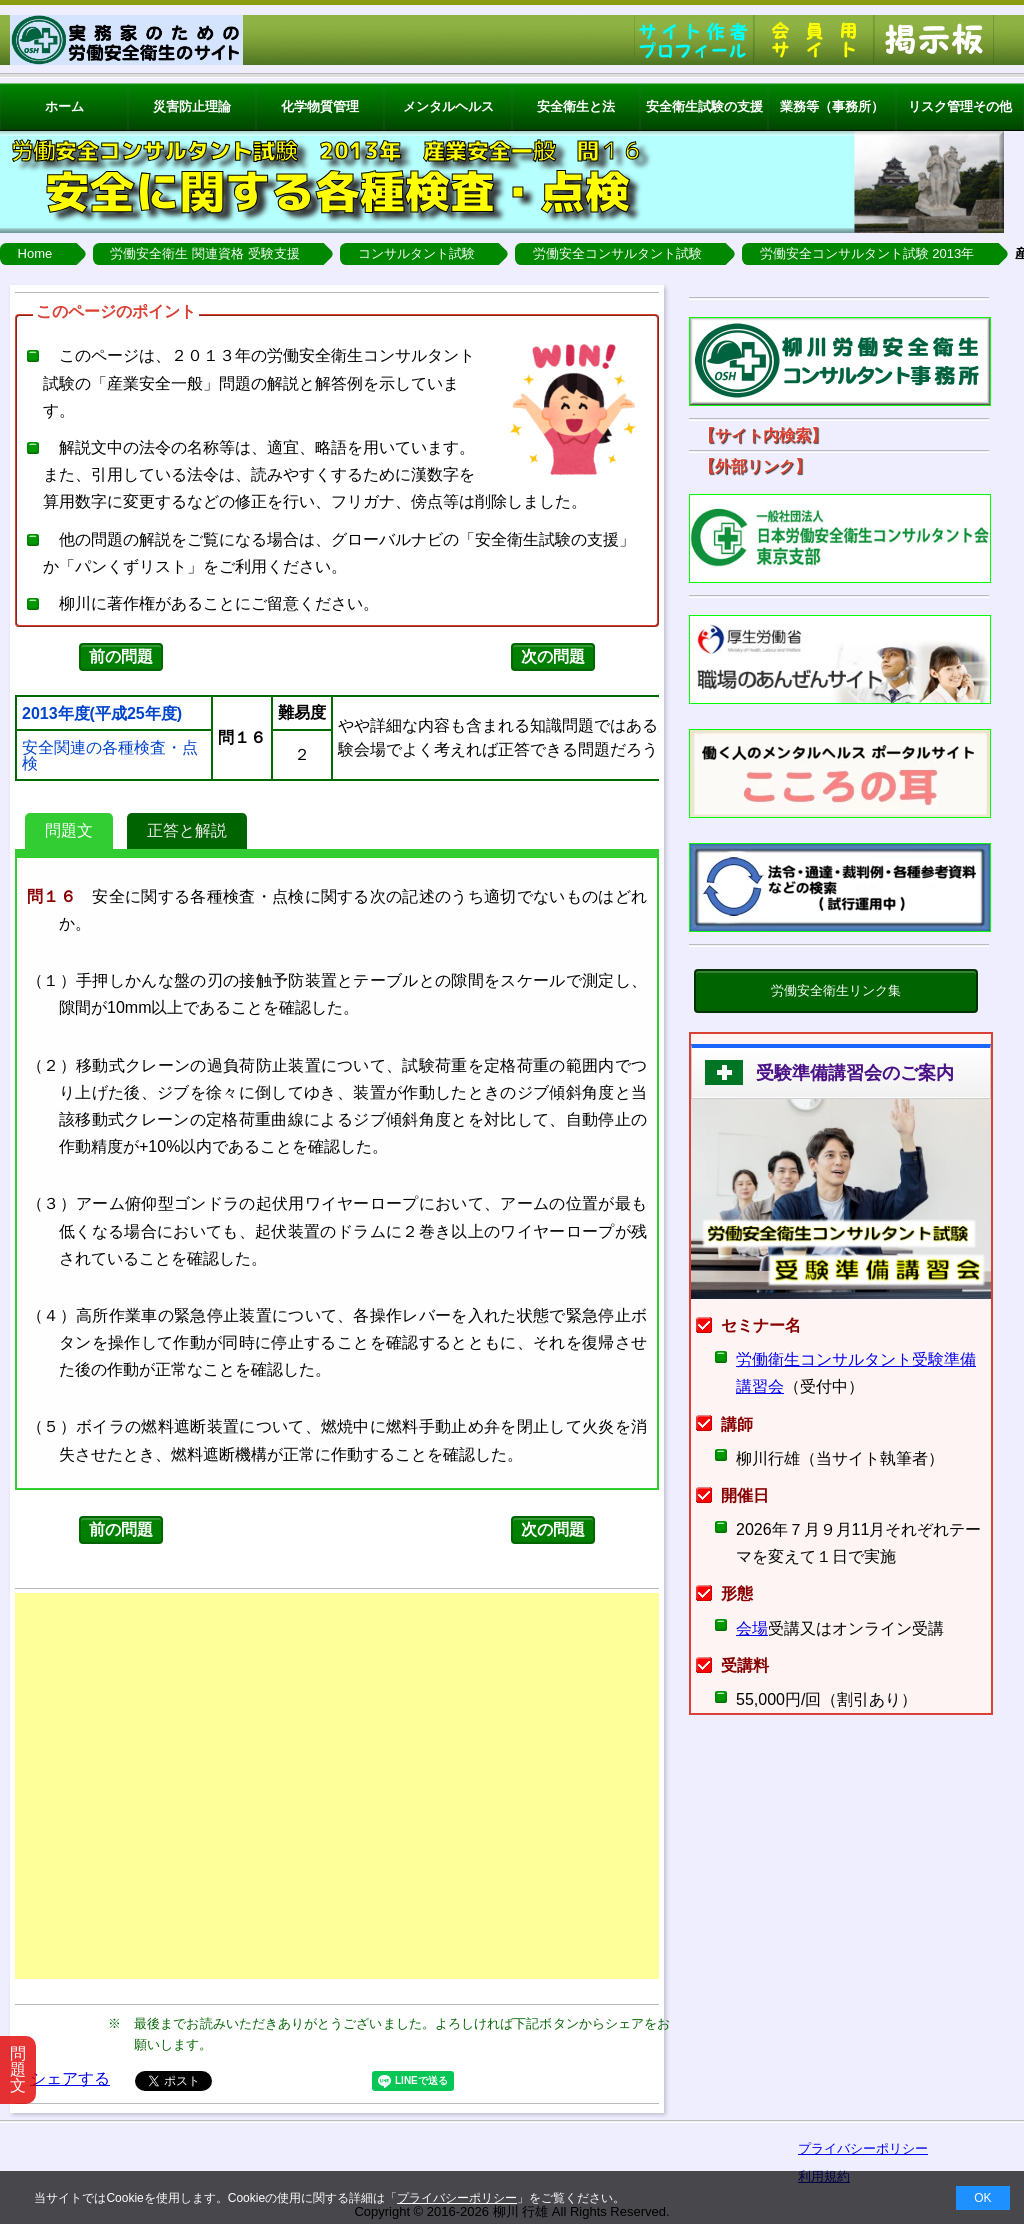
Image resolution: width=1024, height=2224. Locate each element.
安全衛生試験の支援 (704, 106)
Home (35, 253)
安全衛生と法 (576, 106)
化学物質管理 (320, 106)
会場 (752, 1628)
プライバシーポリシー (457, 2198)
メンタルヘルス (448, 106)
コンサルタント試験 (416, 253)
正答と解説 (187, 830)
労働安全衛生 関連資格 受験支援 (204, 253)
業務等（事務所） (832, 106)
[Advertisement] (337, 1786)
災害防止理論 (192, 106)
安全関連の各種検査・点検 (110, 756)
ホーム (64, 106)
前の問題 (121, 656)
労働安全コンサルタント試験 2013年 (867, 253)
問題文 (69, 830)
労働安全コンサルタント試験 (617, 253)
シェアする (70, 2078)
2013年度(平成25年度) (102, 714)
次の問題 (553, 656)
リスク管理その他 (960, 106)
